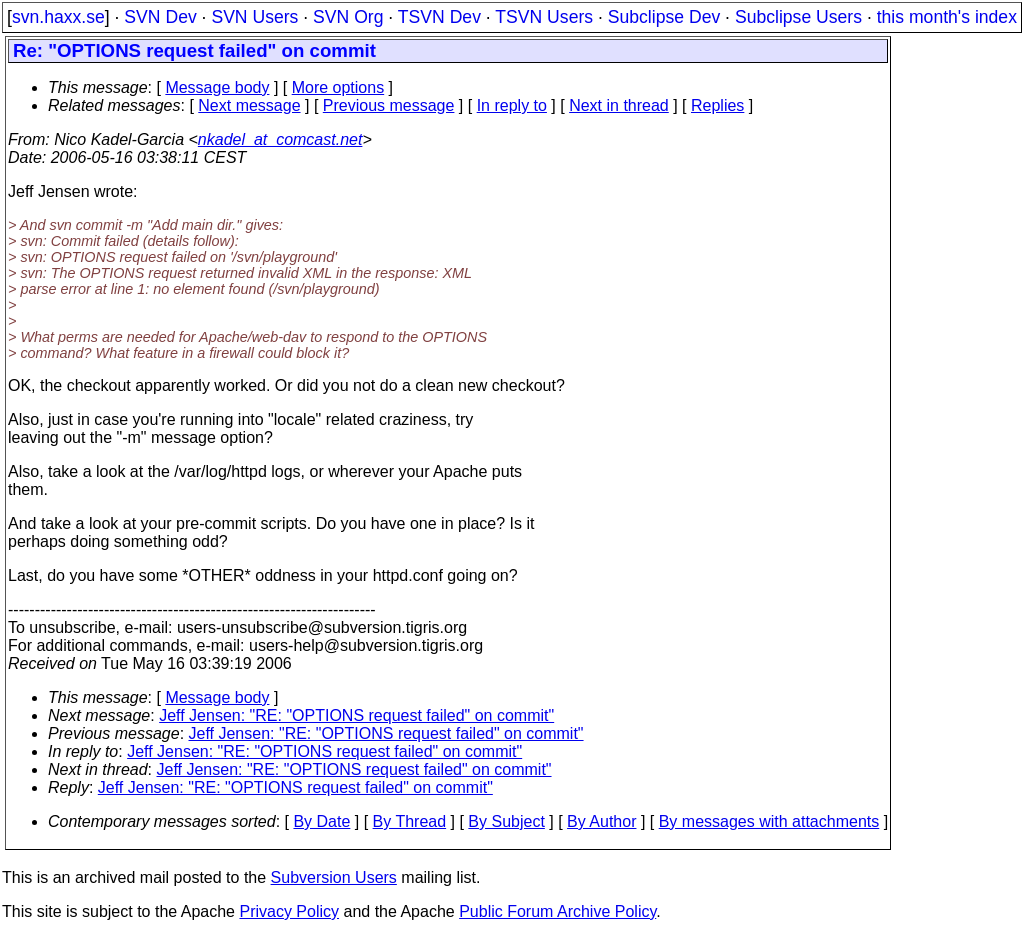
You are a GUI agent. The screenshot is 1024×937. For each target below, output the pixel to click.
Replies (717, 105)
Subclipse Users (798, 17)
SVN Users (254, 17)
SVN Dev (160, 17)
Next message (249, 105)
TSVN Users (544, 17)
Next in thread (619, 105)
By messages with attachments (769, 821)
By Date (321, 821)
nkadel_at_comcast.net (280, 139)
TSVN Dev (439, 17)
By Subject (506, 821)
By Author (601, 821)
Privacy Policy (289, 911)
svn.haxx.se (58, 17)
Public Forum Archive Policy (557, 911)
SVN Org (348, 17)
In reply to (512, 105)
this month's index (947, 17)
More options (338, 87)
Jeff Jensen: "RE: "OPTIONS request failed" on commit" (356, 715)
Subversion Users (334, 877)
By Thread (410, 821)
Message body (217, 87)
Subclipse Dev (664, 17)
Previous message (389, 105)
